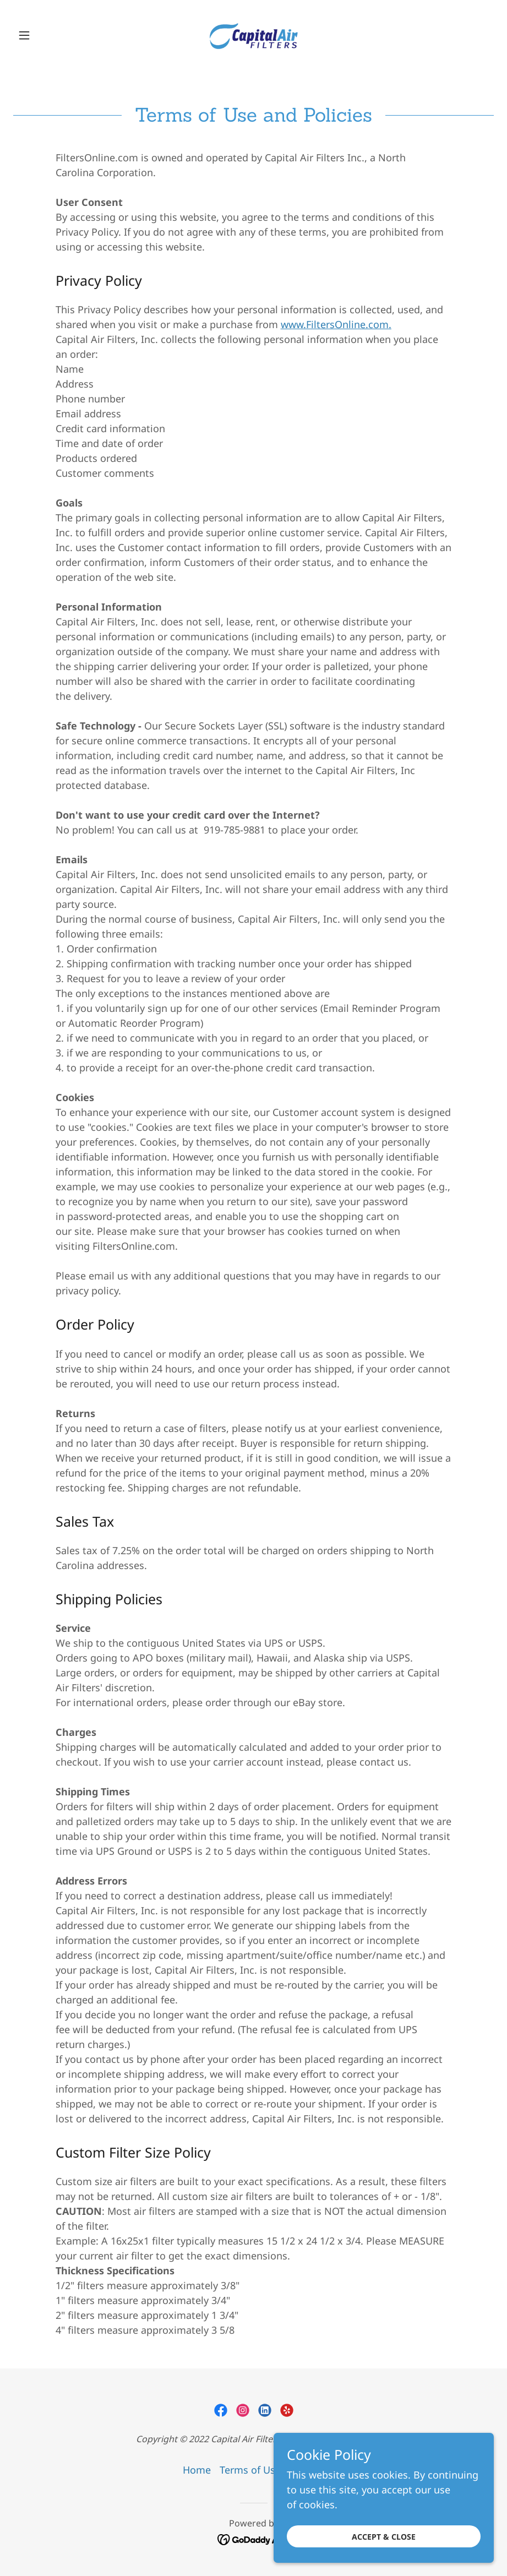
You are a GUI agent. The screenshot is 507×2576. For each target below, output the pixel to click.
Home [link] (197, 2469)
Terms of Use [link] (250, 2469)
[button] (49, 35)
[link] (253, 35)
